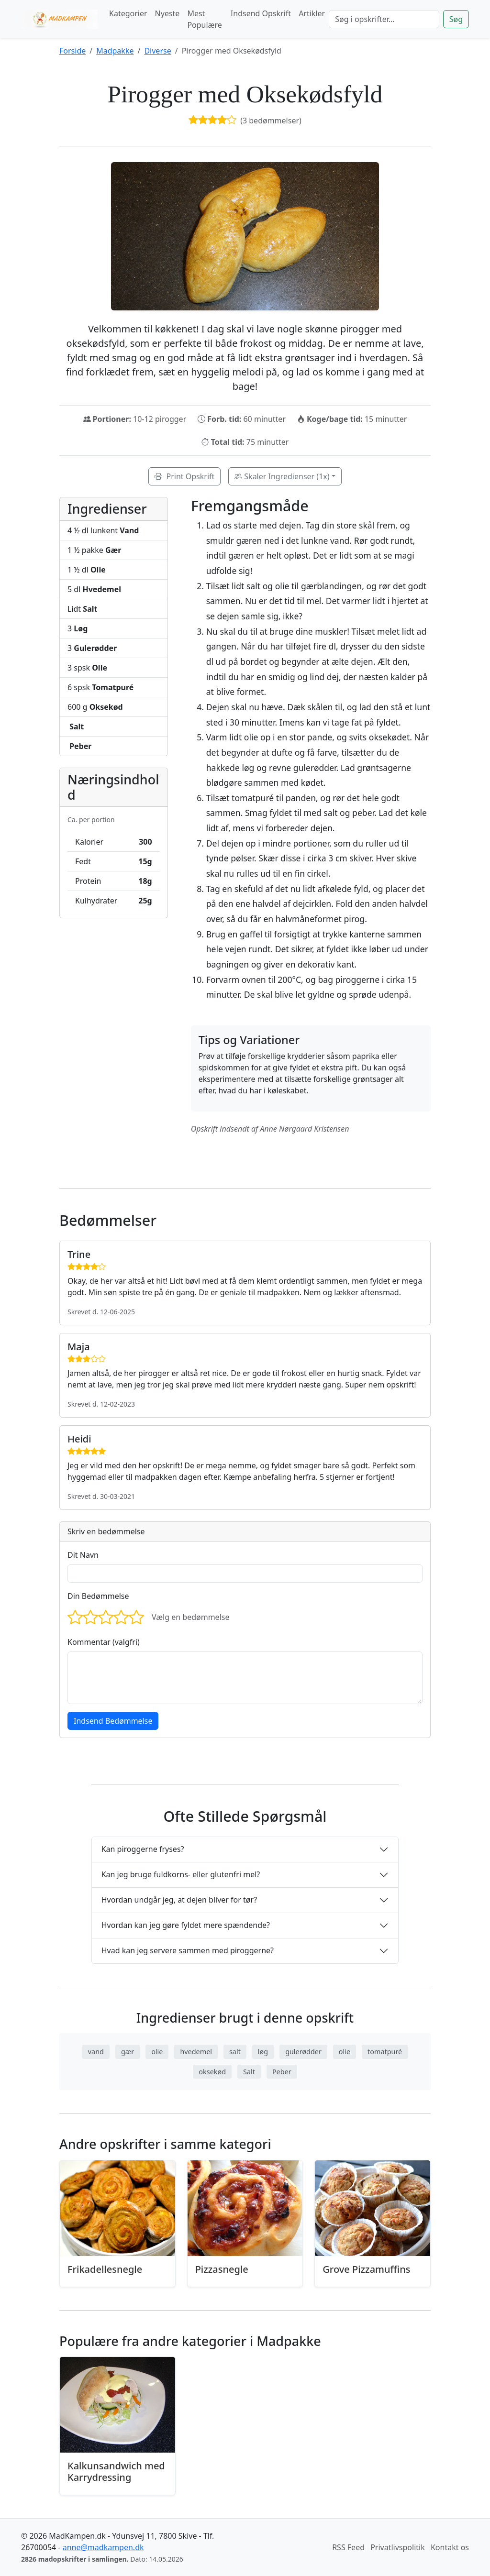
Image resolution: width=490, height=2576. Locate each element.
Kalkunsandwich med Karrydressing (116, 2471)
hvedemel (196, 2051)
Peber (281, 2071)
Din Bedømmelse (98, 1596)
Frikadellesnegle (104, 2269)
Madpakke (115, 50)
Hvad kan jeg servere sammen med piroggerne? (187, 1950)
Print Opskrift (184, 476)
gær (127, 2051)
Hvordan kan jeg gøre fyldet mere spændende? (185, 1925)
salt (235, 2051)
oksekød (212, 2071)
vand (96, 2051)
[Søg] (384, 19)
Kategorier (128, 13)
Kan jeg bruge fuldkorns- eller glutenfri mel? (180, 1874)
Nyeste (167, 13)
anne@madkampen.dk (103, 2547)
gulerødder (303, 2051)
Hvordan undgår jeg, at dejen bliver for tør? (179, 1899)
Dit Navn (83, 1555)
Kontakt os (450, 2547)
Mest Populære (204, 19)
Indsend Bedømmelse (113, 1721)
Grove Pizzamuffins (366, 2269)
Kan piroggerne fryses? (142, 1849)
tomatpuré (385, 2051)
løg (263, 2051)
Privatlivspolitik (397, 2547)
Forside (72, 50)
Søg (456, 19)
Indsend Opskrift (261, 13)
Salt (249, 2071)
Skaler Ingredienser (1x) (281, 476)
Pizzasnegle (221, 2269)
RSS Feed (348, 2547)
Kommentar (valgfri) (103, 1642)
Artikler (312, 13)
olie (157, 2051)
